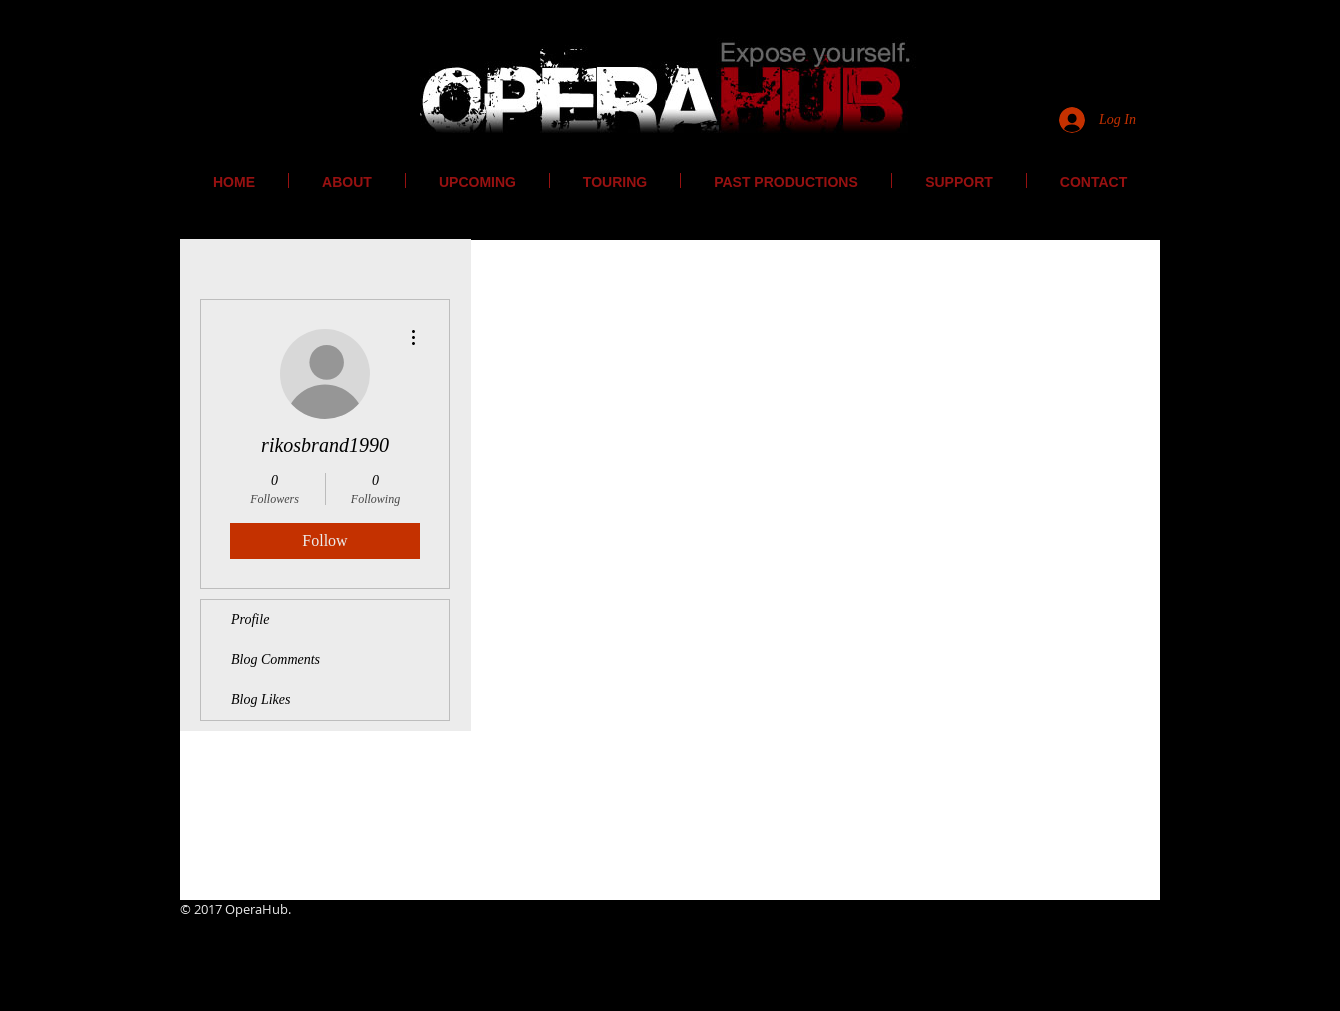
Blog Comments (275, 659)
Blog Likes (261, 699)
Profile (250, 619)
